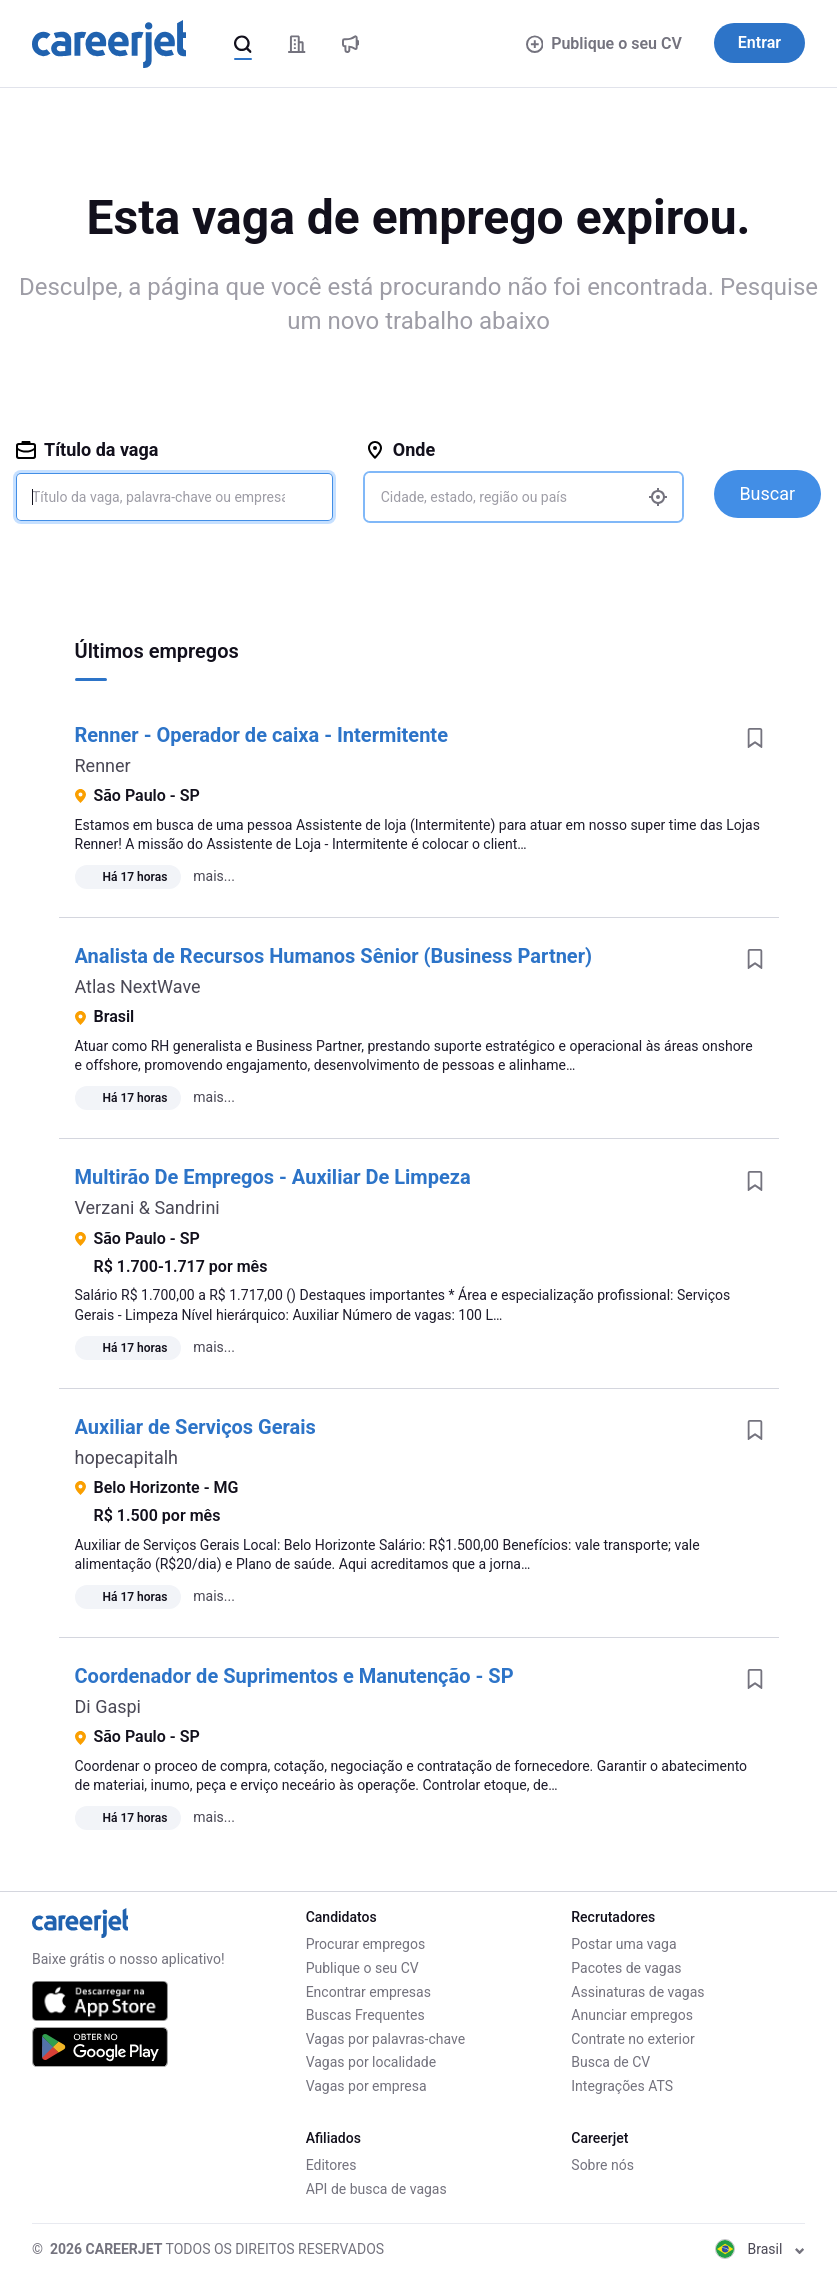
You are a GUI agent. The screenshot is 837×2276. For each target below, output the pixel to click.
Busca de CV (610, 2062)
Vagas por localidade (371, 2062)
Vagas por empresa (366, 2086)
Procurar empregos (365, 1944)
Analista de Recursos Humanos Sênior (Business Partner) (334, 956)
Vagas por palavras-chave (385, 2039)
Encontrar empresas (368, 1992)
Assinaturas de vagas (637, 1992)
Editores (331, 2165)
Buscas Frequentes (365, 2015)
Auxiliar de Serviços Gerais (195, 1427)
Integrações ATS (622, 2086)
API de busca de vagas (376, 2189)
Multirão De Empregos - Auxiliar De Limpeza (273, 1177)
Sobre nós (602, 2165)
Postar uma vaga (623, 1944)
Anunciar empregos (632, 2015)
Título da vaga (87, 449)
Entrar (759, 42)
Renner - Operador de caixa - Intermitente (261, 735)
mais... (214, 876)
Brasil (760, 2249)
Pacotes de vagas (626, 1968)
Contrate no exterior (632, 2039)
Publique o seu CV (604, 43)
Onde (400, 449)
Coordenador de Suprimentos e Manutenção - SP (294, 1676)
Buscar (767, 493)
